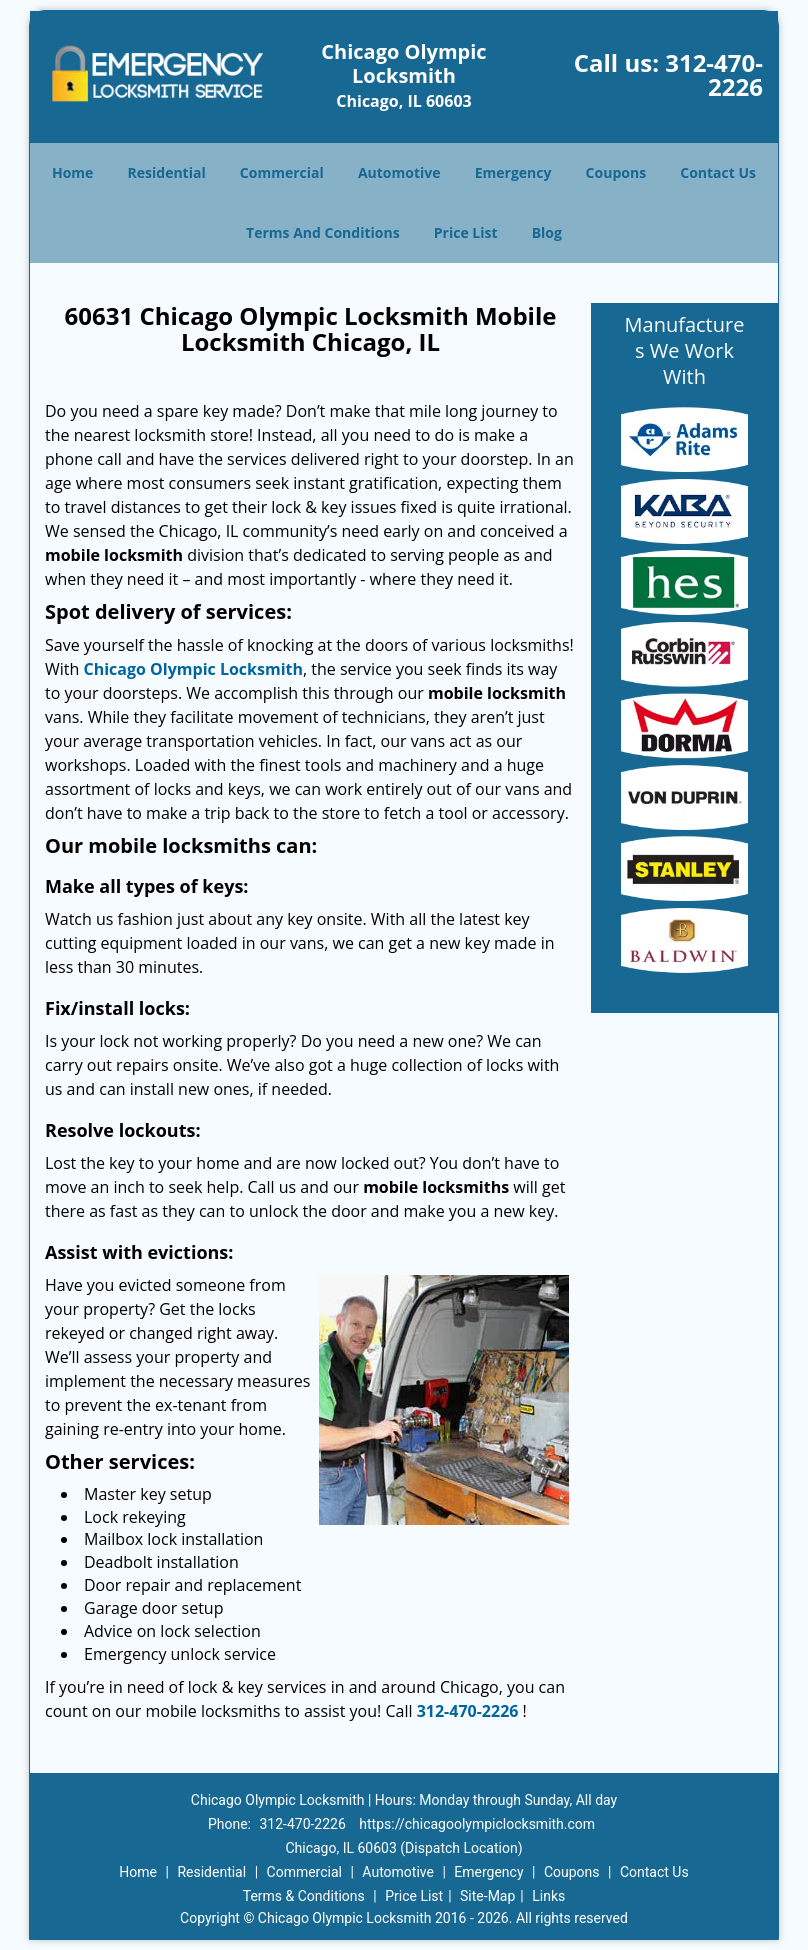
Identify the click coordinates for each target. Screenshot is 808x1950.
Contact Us (718, 172)
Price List (466, 232)
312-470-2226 (714, 74)
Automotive (399, 172)
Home (72, 172)
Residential (167, 172)
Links (548, 1896)
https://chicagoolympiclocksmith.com (477, 1824)
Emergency (513, 172)
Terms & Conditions (304, 1896)
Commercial (282, 172)
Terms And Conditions (323, 232)
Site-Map (487, 1896)
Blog (547, 232)
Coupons (616, 172)
